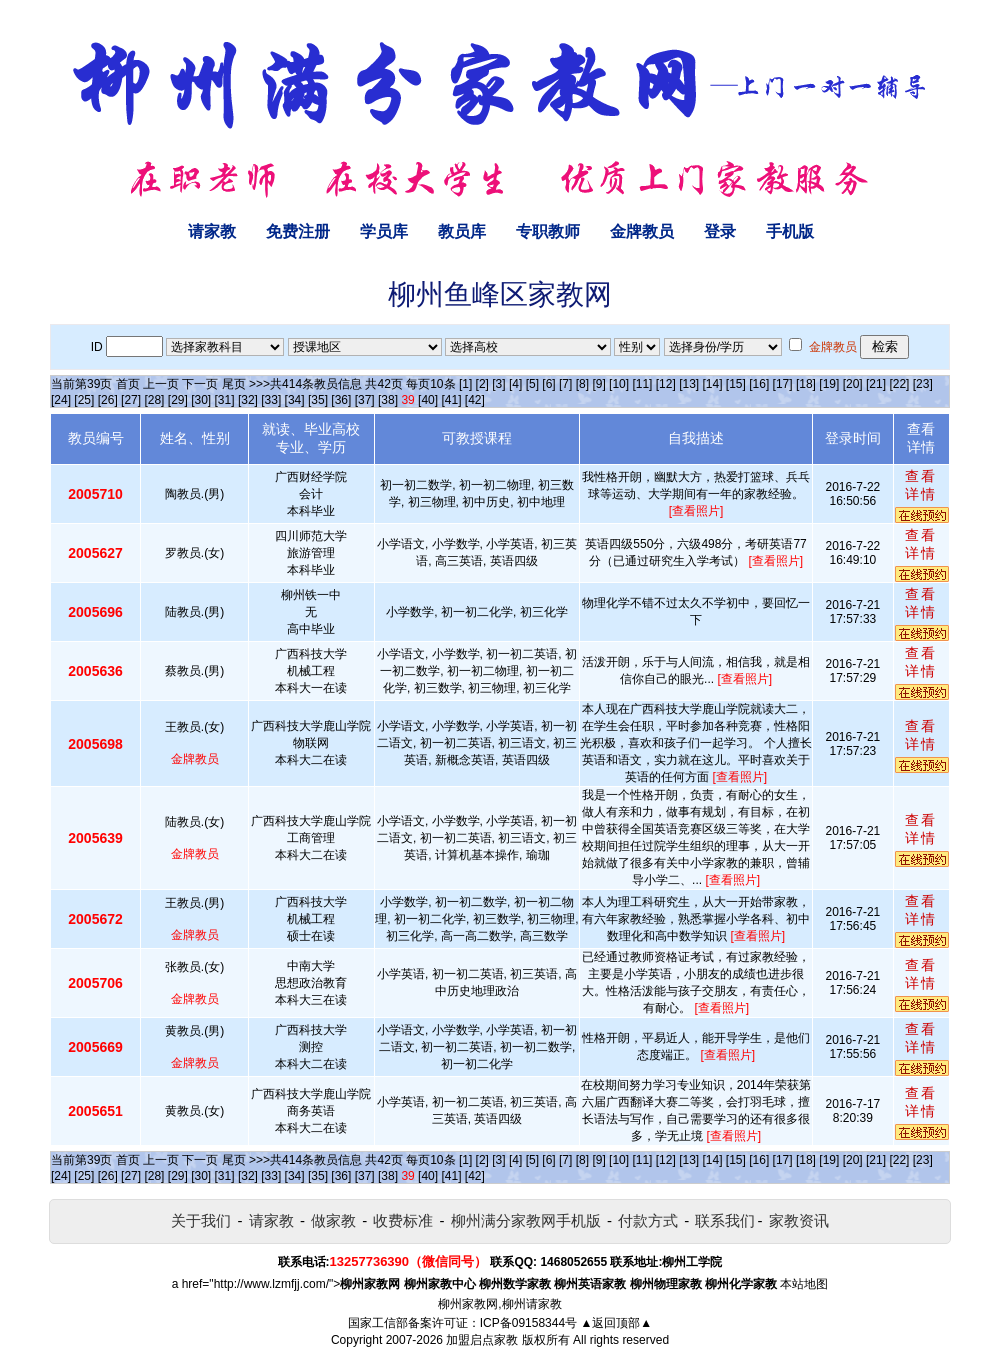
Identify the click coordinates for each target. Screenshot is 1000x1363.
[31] (225, 400)
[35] (318, 400)
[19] (829, 384)
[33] (271, 400)
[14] (713, 384)
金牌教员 (642, 231)
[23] (923, 384)
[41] (451, 400)
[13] (689, 384)
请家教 (212, 231)
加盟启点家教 (482, 1340)
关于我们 (201, 1220)
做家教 (333, 1220)
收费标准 (403, 1220)
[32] (248, 400)
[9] (598, 384)
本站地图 (804, 1284)
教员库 (462, 231)
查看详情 (921, 485)
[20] (853, 384)
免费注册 (298, 231)
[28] (154, 400)
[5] (532, 384)
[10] (619, 384)
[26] (108, 400)
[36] (341, 400)
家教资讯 (799, 1220)
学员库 (384, 231)
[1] (465, 384)
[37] (365, 400)
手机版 (790, 231)
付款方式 (648, 1220)
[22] (899, 384)
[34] (295, 400)
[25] (84, 400)
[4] (515, 384)
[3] (498, 384)
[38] (388, 400)
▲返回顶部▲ (616, 1323)
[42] (475, 400)
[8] (582, 384)
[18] (806, 384)
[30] (201, 400)
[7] (565, 384)
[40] (428, 400)
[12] (666, 384)
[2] (482, 384)
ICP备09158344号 (528, 1323)
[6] (548, 384)
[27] (131, 400)
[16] (759, 384)
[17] (783, 384)
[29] (178, 400)
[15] (736, 384)
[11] (642, 384)
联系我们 (725, 1220)
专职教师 (548, 231)
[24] (61, 400)
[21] (876, 384)
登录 (720, 231)
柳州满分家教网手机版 (526, 1220)
